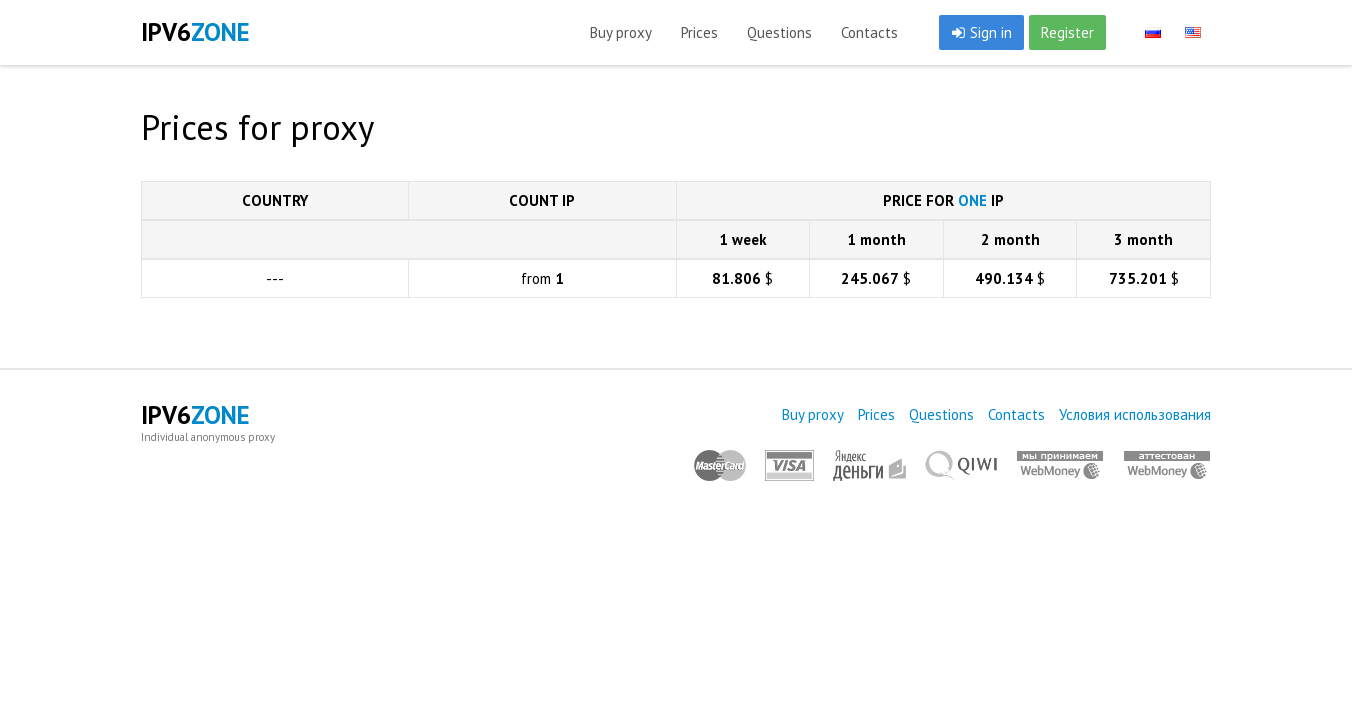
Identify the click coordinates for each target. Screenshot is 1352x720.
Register (1067, 32)
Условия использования (1135, 414)
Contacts (869, 32)
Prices (699, 32)
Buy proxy (621, 32)
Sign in (981, 32)
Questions (779, 32)
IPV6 (195, 32)
